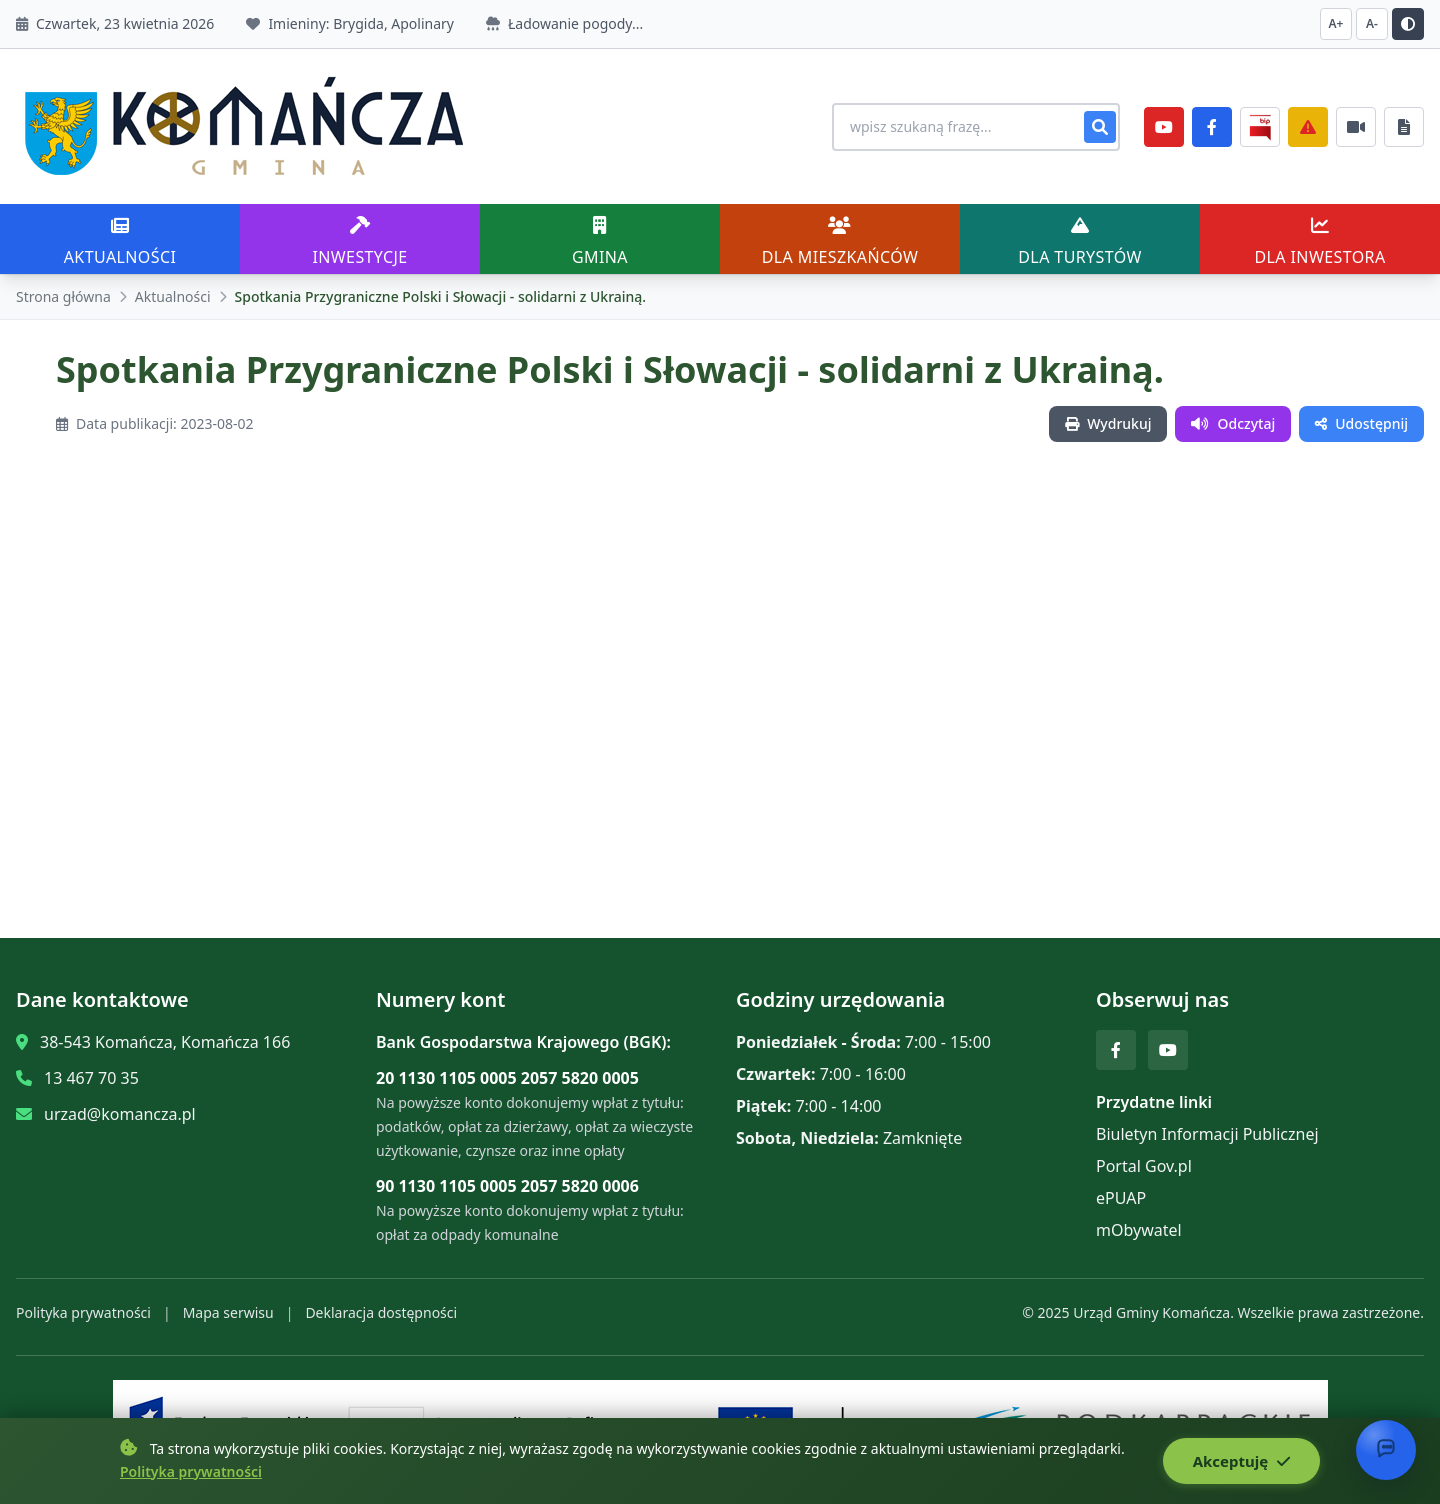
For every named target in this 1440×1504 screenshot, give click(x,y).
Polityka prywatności (83, 1312)
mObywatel (1139, 1230)
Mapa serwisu (228, 1312)
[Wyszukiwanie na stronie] (976, 127)
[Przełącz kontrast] (1408, 24)
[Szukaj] (1100, 127)
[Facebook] (1212, 127)
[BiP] (1260, 127)
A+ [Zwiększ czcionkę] (1336, 23)
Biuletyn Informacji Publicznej (1207, 1134)
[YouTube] (1164, 127)
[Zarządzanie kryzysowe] (1308, 127)
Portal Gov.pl (1144, 1166)
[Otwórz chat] (1386, 1450)
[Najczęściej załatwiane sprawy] (1356, 127)
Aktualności (173, 296)
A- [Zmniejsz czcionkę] (1372, 23)
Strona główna (63, 296)
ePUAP (1121, 1198)
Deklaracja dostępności (381, 1312)
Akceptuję (1241, 1461)
